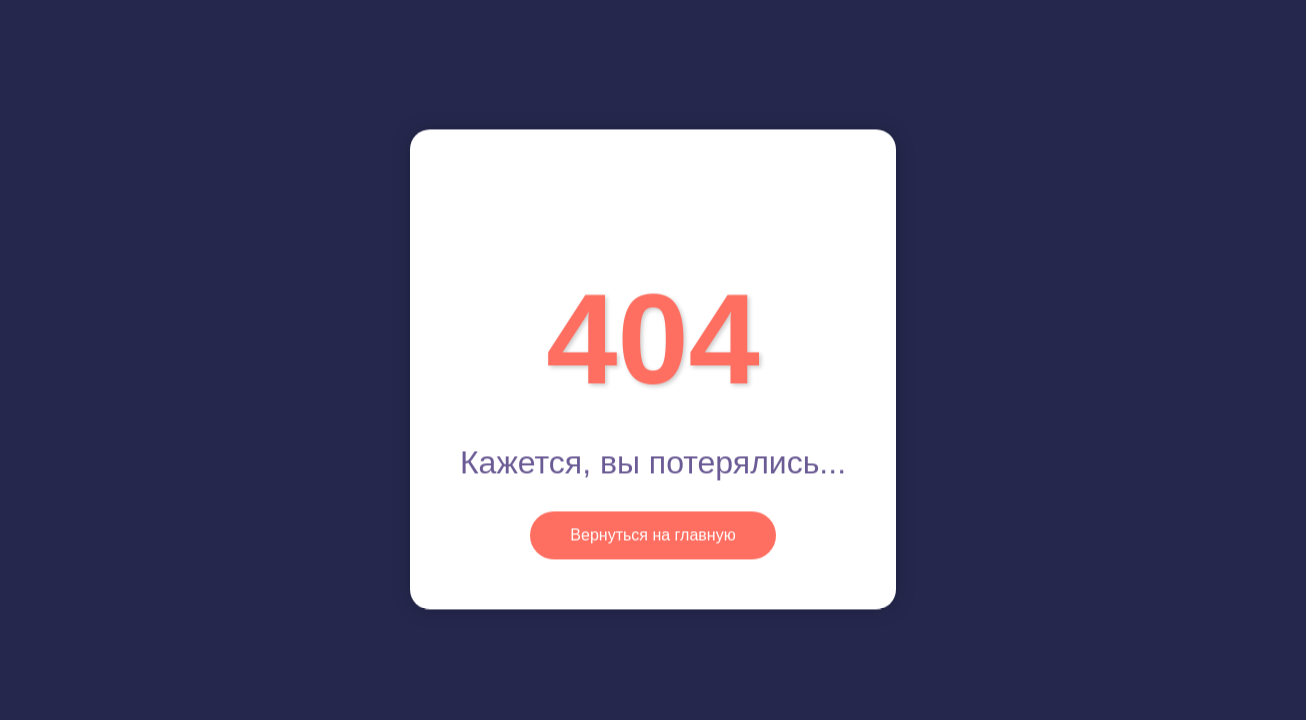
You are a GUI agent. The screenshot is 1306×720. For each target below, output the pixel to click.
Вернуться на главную (652, 534)
